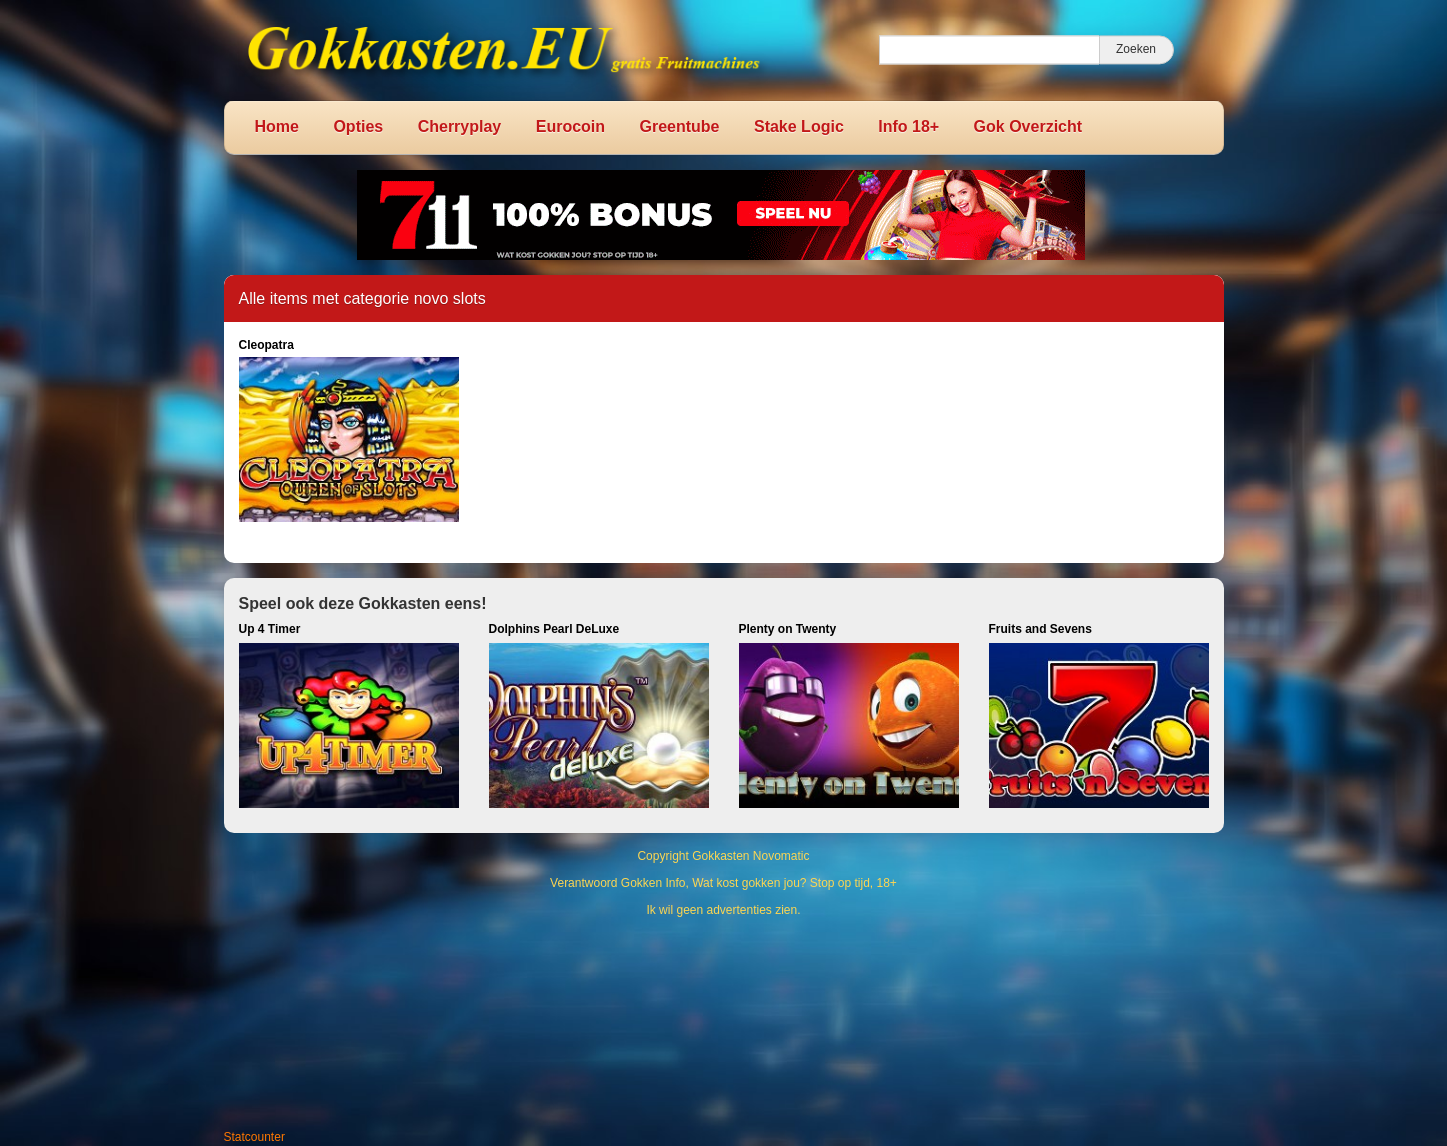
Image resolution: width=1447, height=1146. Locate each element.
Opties (358, 126)
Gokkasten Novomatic (750, 856)
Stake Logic (799, 126)
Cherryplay (460, 126)
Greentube (680, 126)
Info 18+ (908, 126)
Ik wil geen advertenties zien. (723, 910)
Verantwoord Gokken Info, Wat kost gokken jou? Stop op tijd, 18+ (723, 883)
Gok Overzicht (1028, 126)
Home (277, 126)
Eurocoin (570, 126)
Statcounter (254, 1137)
